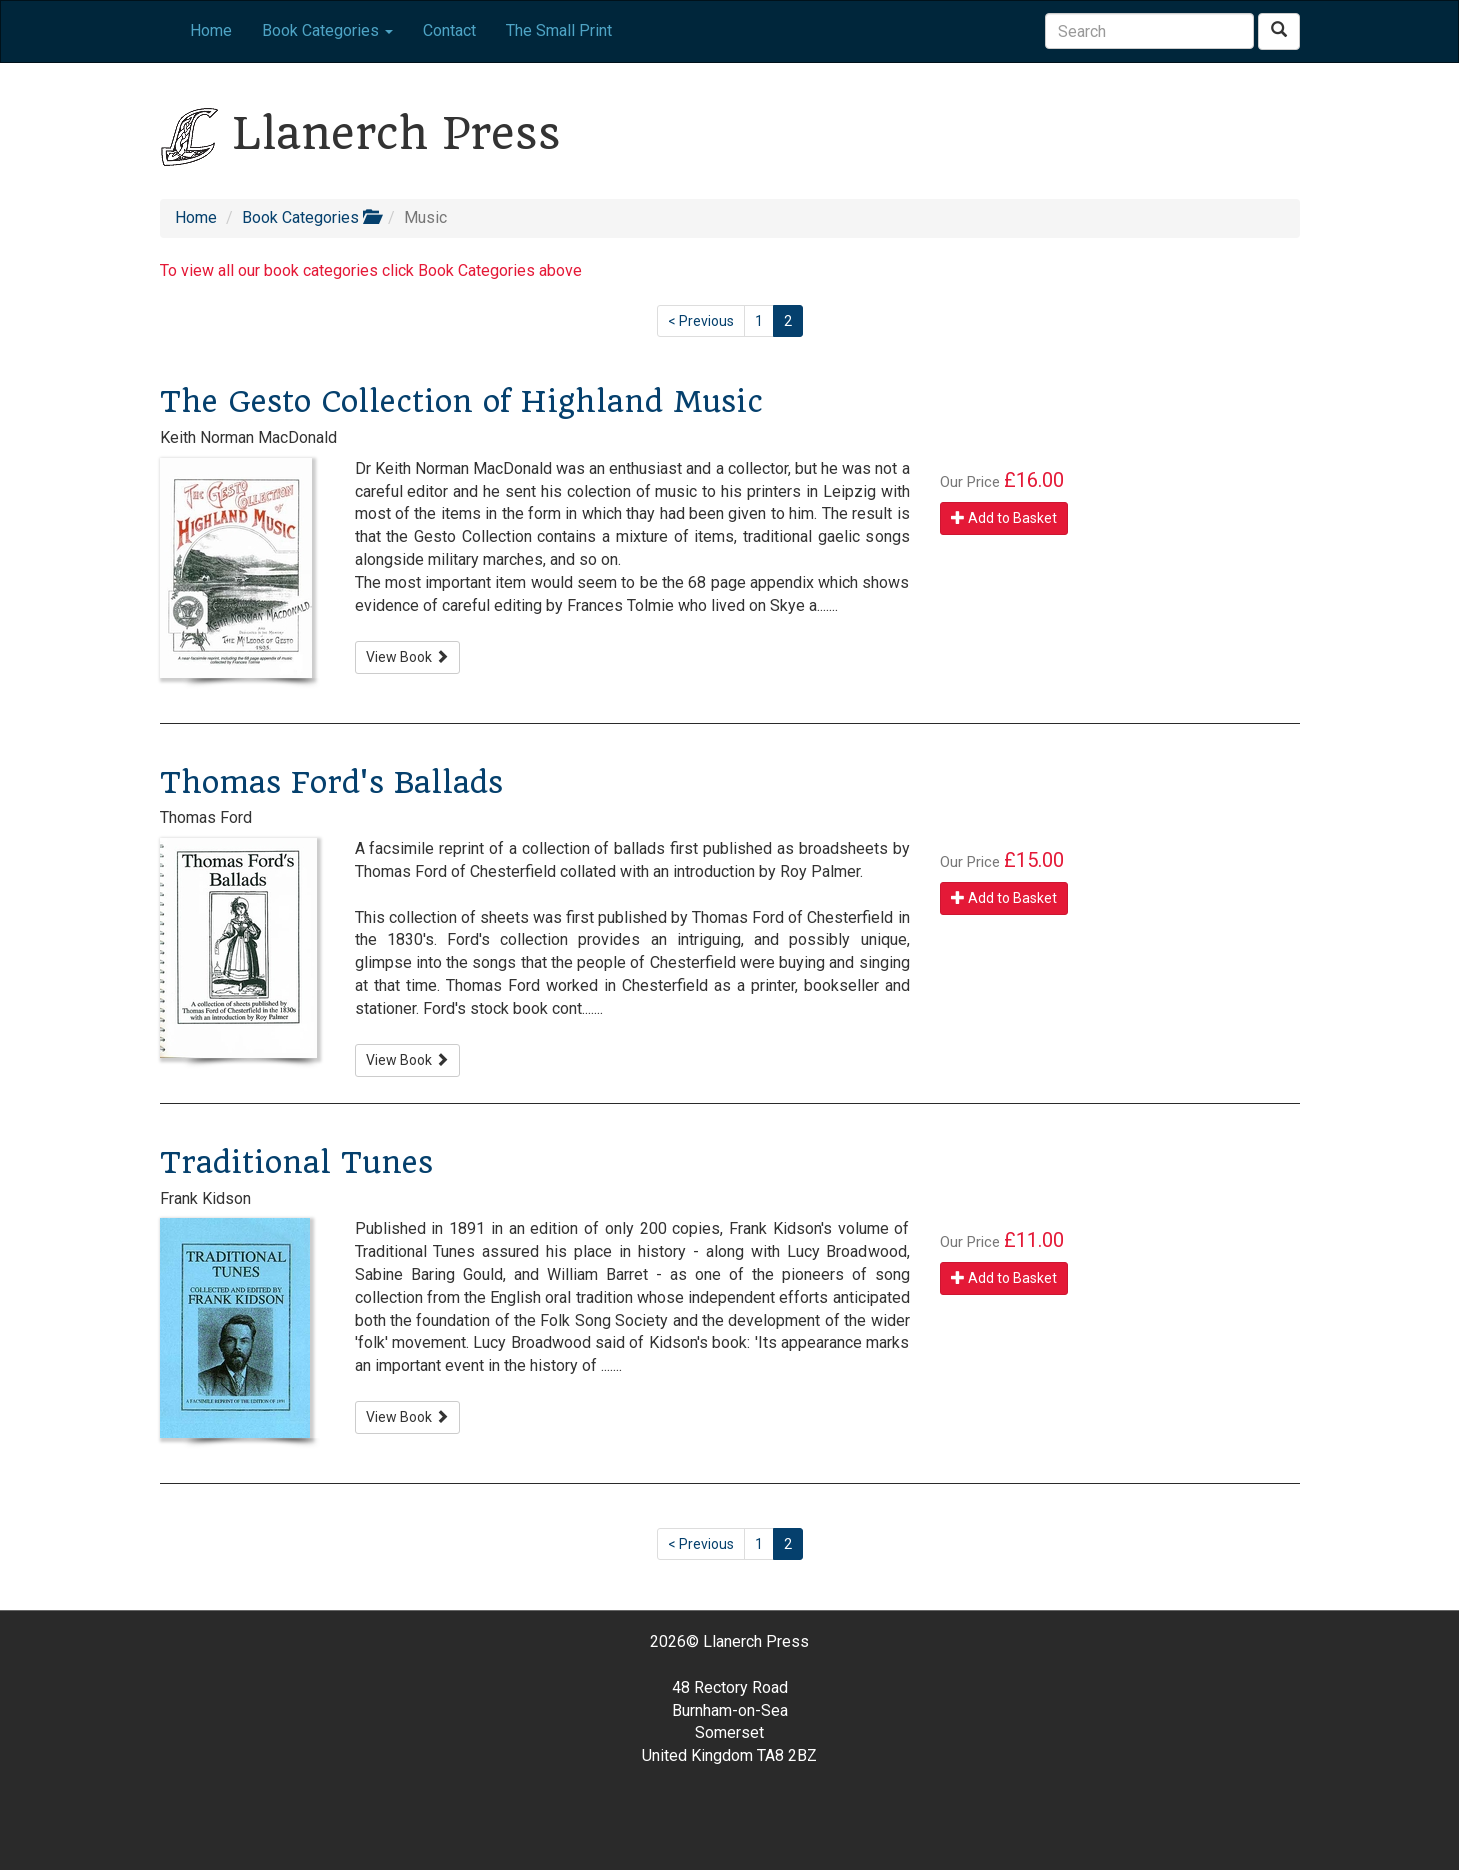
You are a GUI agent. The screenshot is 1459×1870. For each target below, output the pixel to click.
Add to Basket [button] (1004, 518)
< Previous (701, 321)
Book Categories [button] (327, 30)
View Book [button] (407, 657)
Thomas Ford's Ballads (331, 782)
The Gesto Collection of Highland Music (461, 401)
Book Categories (310, 217)
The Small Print (559, 30)
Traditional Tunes (296, 1162)
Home (211, 30)
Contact (449, 30)
